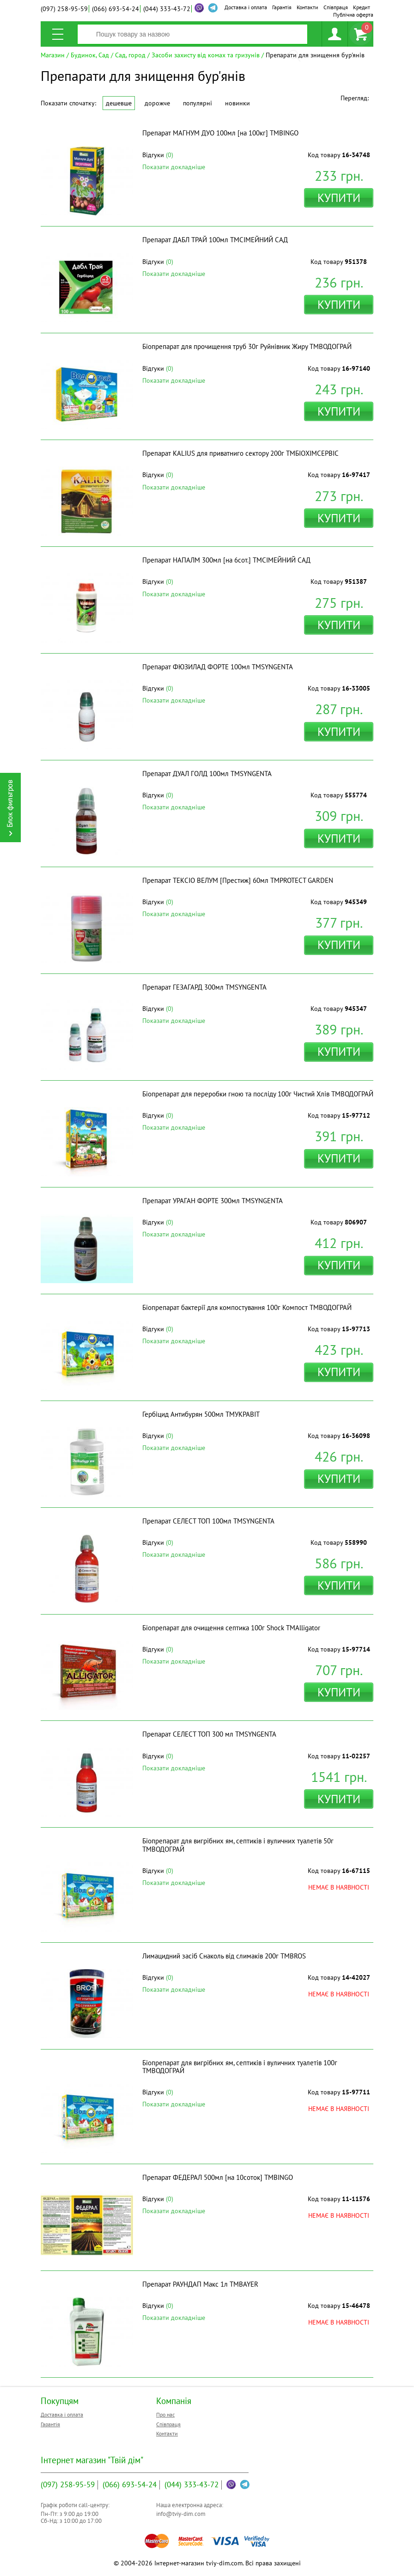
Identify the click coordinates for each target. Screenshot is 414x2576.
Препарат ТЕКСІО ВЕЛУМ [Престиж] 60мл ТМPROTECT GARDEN (237, 880)
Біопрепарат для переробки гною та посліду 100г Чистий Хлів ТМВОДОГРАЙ (257, 1093)
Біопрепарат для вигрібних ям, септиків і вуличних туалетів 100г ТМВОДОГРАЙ (239, 2066)
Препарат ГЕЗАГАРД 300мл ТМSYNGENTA (204, 987)
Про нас (165, 2414)
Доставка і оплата (246, 7)
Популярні (197, 103)
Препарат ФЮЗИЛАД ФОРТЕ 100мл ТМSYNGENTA (217, 666)
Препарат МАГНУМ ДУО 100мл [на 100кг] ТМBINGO (220, 132)
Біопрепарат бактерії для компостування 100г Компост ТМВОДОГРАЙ (247, 1307)
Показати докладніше (173, 167)
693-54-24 (115, 9)
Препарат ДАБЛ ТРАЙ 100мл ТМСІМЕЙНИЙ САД (215, 239)
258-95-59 (64, 9)
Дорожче (157, 103)
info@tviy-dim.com (181, 2514)
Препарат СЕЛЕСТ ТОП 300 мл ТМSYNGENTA (209, 1734)
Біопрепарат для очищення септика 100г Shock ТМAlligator (231, 1627)
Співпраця (335, 7)
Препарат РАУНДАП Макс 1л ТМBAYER (200, 2284)
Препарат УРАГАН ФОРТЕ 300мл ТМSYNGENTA (212, 1200)
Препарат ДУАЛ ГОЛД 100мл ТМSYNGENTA (207, 773)
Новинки (237, 103)
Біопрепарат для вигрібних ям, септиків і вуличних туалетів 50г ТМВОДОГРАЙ (238, 1844)
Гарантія (282, 7)
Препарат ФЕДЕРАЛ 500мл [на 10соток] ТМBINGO (217, 2177)
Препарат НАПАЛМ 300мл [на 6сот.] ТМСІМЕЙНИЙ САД (226, 560)
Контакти (307, 7)
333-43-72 (166, 9)
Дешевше (119, 103)
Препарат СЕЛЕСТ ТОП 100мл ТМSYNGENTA (208, 1521)
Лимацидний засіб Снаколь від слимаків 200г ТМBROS (224, 1956)
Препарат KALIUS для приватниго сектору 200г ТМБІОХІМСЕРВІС (240, 453)
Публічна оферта (353, 14)
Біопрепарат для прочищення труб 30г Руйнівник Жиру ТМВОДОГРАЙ (247, 346)
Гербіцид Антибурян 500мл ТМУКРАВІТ (201, 1414)
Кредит (361, 7)
